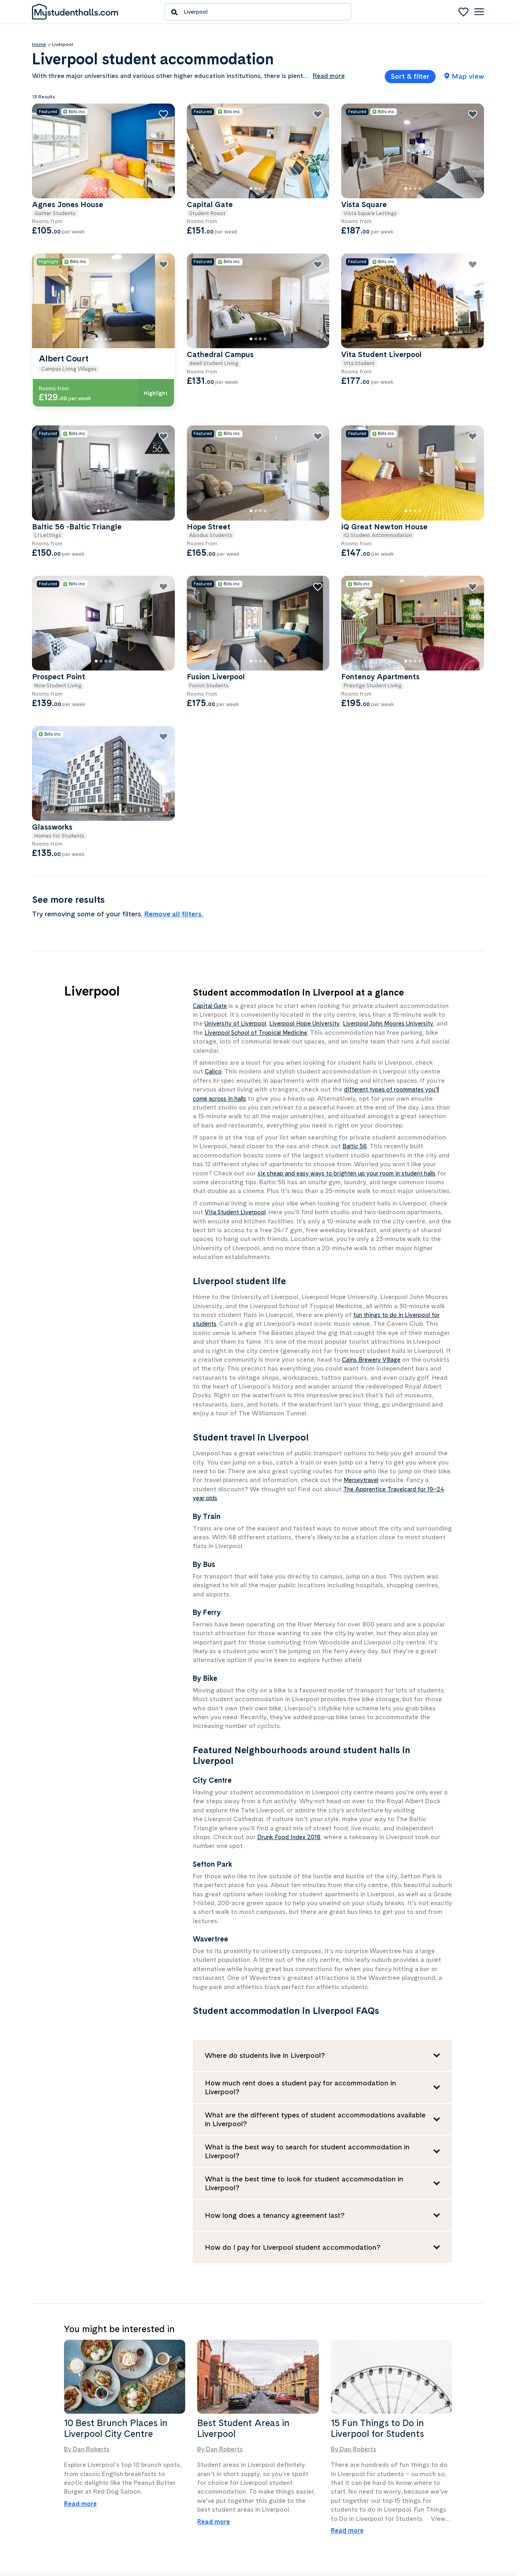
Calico (214, 939)
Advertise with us (170, 2483)
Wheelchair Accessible (73, 375)
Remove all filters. (302, 781)
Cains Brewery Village (374, 1236)
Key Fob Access (65, 327)
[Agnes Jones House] (211, 137)
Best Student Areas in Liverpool (243, 2305)
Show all (41, 394)
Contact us (45, 2506)
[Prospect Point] (211, 534)
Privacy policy (397, 2506)
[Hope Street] (323, 413)
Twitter (279, 2507)
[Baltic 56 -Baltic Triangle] (211, 413)
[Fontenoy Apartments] (435, 534)
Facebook (281, 2495)
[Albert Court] (210, 293)
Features (45, 287)
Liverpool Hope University (358, 891)
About (40, 2495)
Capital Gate (212, 873)
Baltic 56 (355, 1014)
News (39, 2483)
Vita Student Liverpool (238, 1089)
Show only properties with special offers (78, 428)
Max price (118, 220)
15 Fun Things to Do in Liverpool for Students (377, 2305)
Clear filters (131, 452)
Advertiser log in (168, 2506)
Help (386, 2483)
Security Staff (61, 351)
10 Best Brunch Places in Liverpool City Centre (116, 2305)
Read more (80, 2380)
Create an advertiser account (184, 2495)
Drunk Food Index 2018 (291, 1714)
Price (40, 156)
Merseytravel (363, 1357)
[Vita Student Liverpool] (434, 293)
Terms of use (397, 2495)
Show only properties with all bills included (81, 261)
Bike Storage (60, 303)
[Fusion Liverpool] (323, 534)
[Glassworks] (211, 656)
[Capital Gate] (323, 137)
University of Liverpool (283, 891)
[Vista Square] (435, 137)
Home (39, 44)
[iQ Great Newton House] (435, 413)
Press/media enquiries (59, 2517)
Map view (464, 76)
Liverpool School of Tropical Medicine (330, 900)
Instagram (281, 2483)
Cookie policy (397, 2517)
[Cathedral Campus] (322, 293)
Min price (58, 220)
